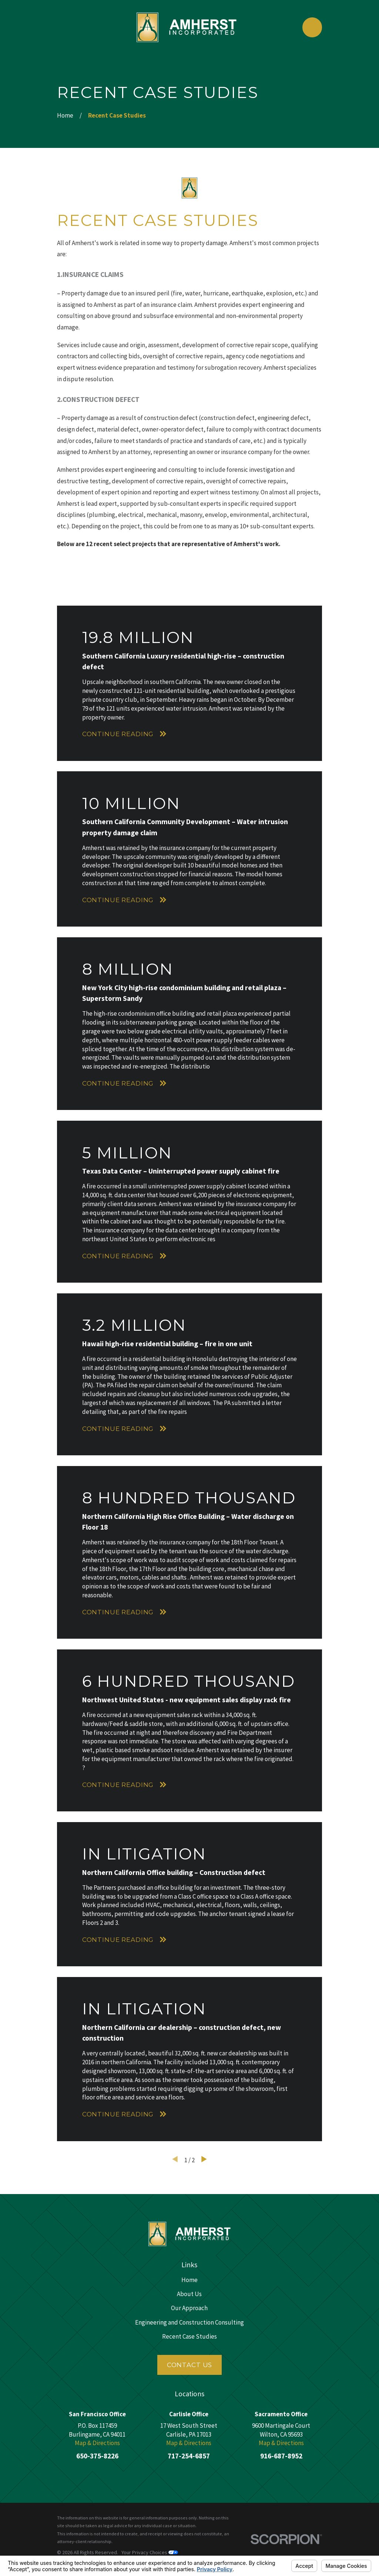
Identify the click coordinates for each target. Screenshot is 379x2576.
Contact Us (189, 2365)
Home (189, 2280)
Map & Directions (97, 2443)
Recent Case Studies (189, 2336)
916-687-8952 (281, 2455)
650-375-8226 (97, 2455)
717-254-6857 (189, 2455)
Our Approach (189, 2308)
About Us (189, 2294)
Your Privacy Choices (149, 2552)
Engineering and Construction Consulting (189, 2322)
